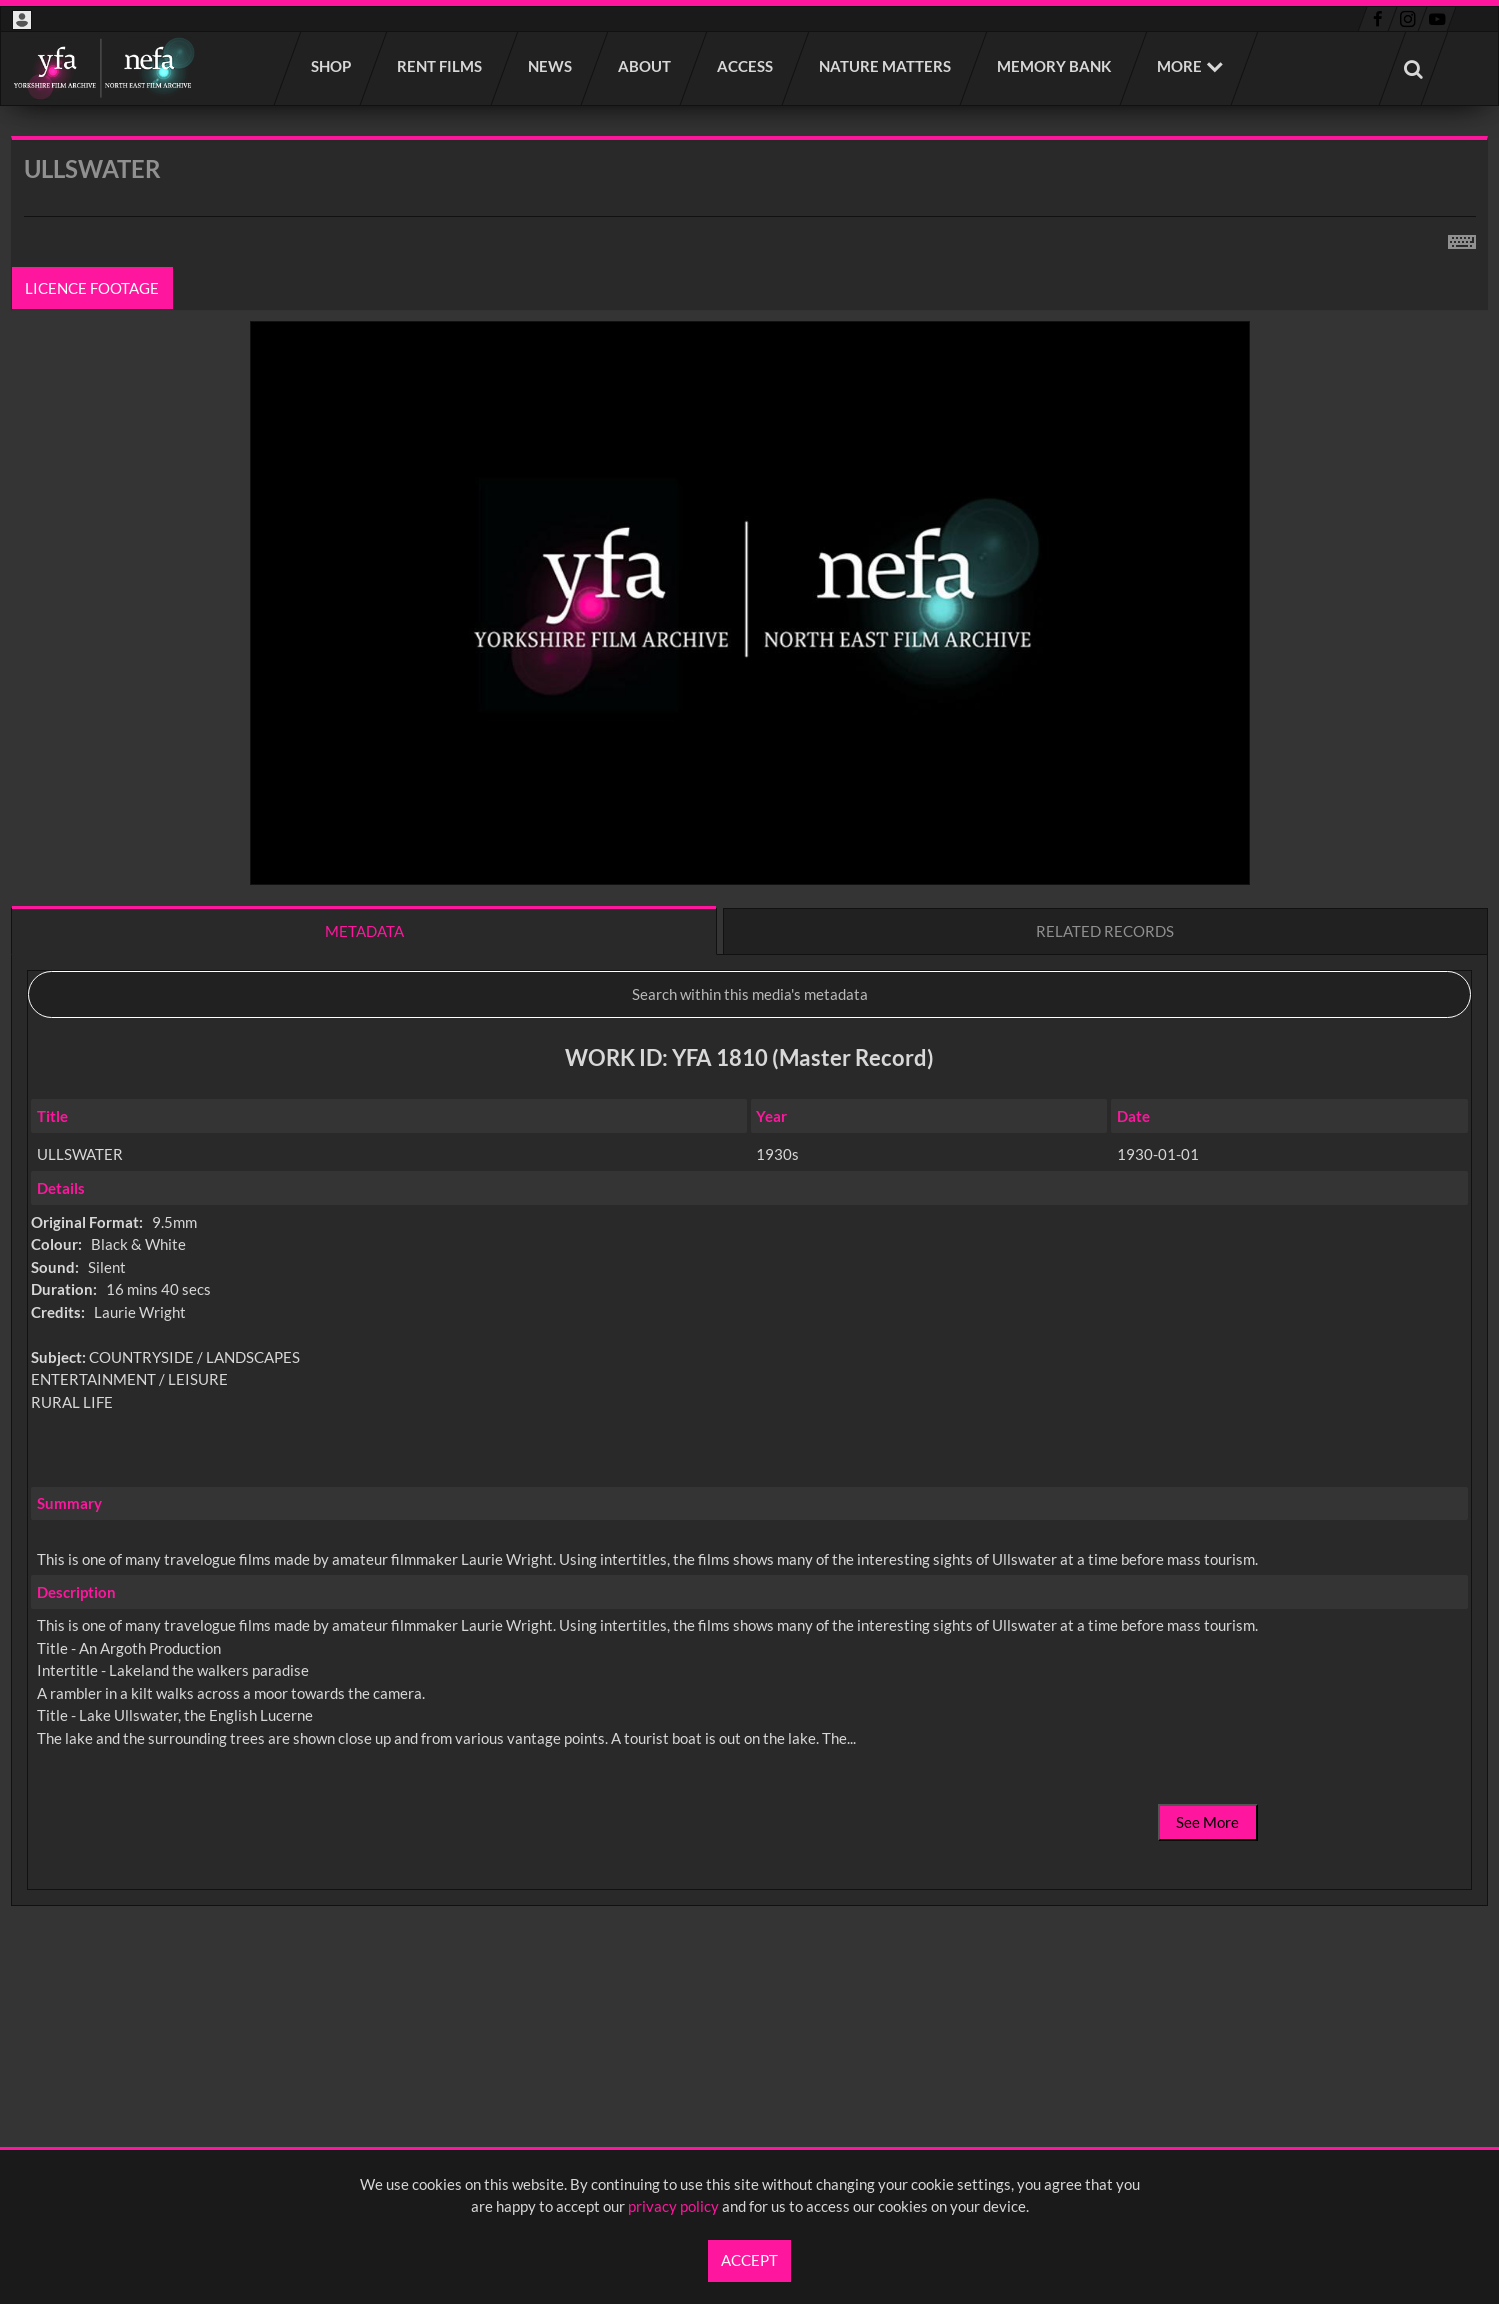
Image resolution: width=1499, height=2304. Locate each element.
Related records (1105, 931)
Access (746, 66)
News (551, 66)
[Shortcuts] (1462, 238)
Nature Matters (886, 66)
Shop (332, 66)
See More (1207, 1822)
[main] (749, 1073)
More (1179, 66)
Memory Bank (1055, 66)
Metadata (364, 931)
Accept (749, 2260)
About (645, 66)
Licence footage (93, 288)
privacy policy (673, 2206)
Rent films (440, 66)
